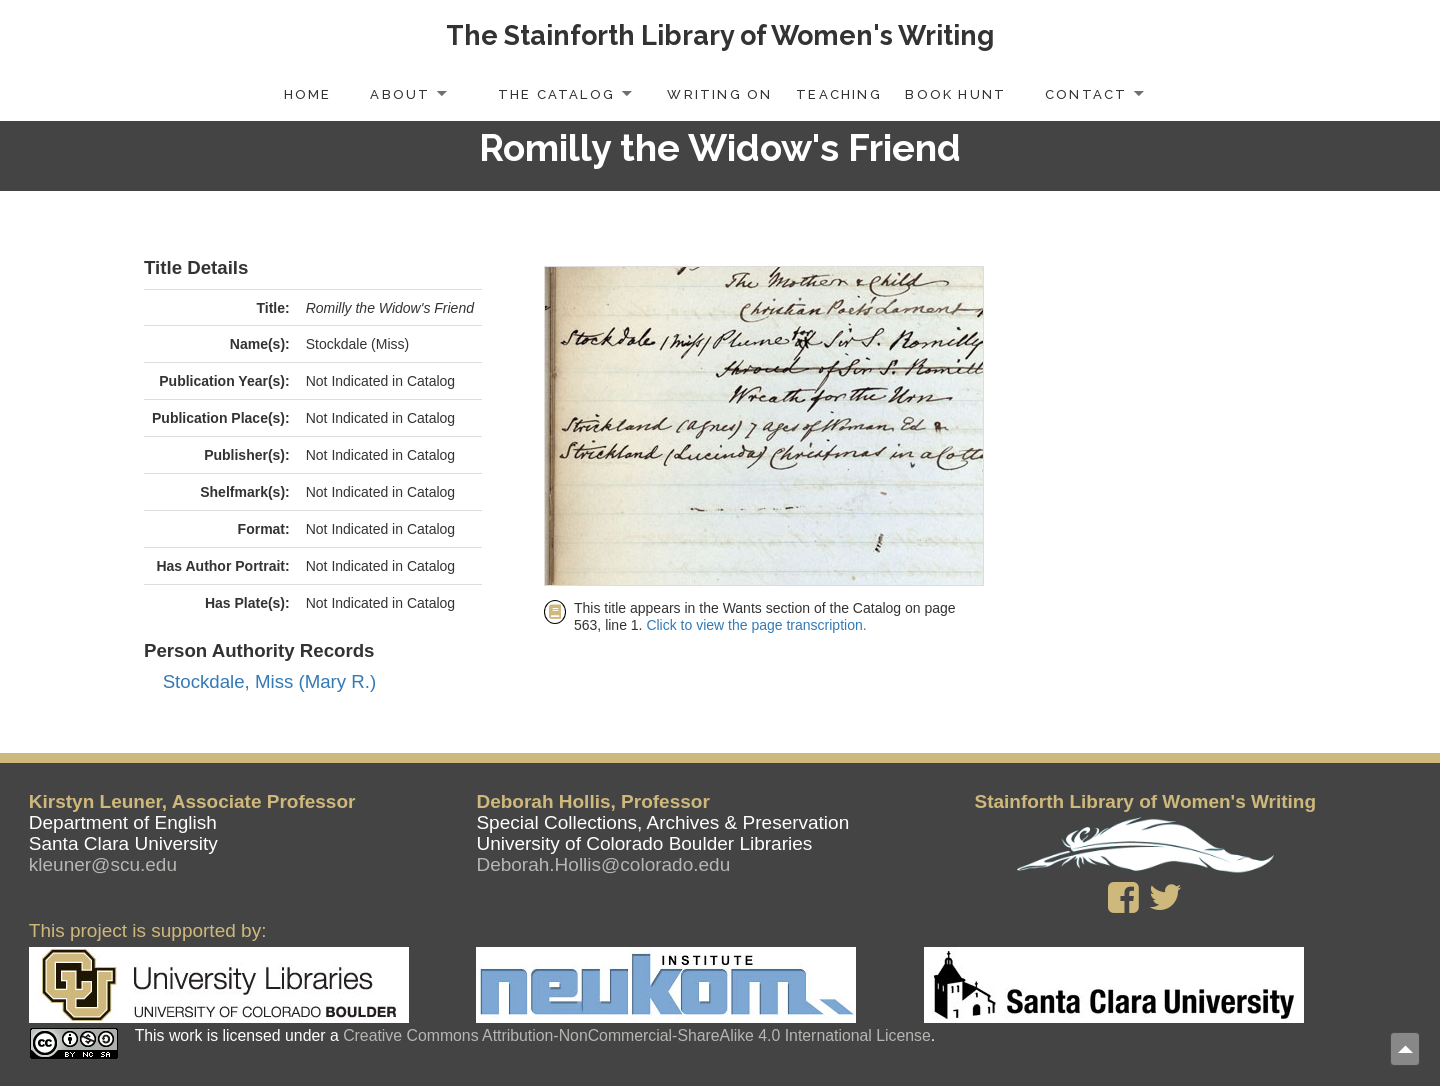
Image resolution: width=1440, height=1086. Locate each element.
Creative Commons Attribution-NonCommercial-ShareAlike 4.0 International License (637, 1035)
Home (308, 94)
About (400, 94)
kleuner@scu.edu (103, 864)
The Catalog (556, 94)
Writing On (719, 94)
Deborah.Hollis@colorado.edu (603, 864)
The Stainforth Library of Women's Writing (720, 35)
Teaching (839, 94)
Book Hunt (955, 94)
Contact (1086, 94)
